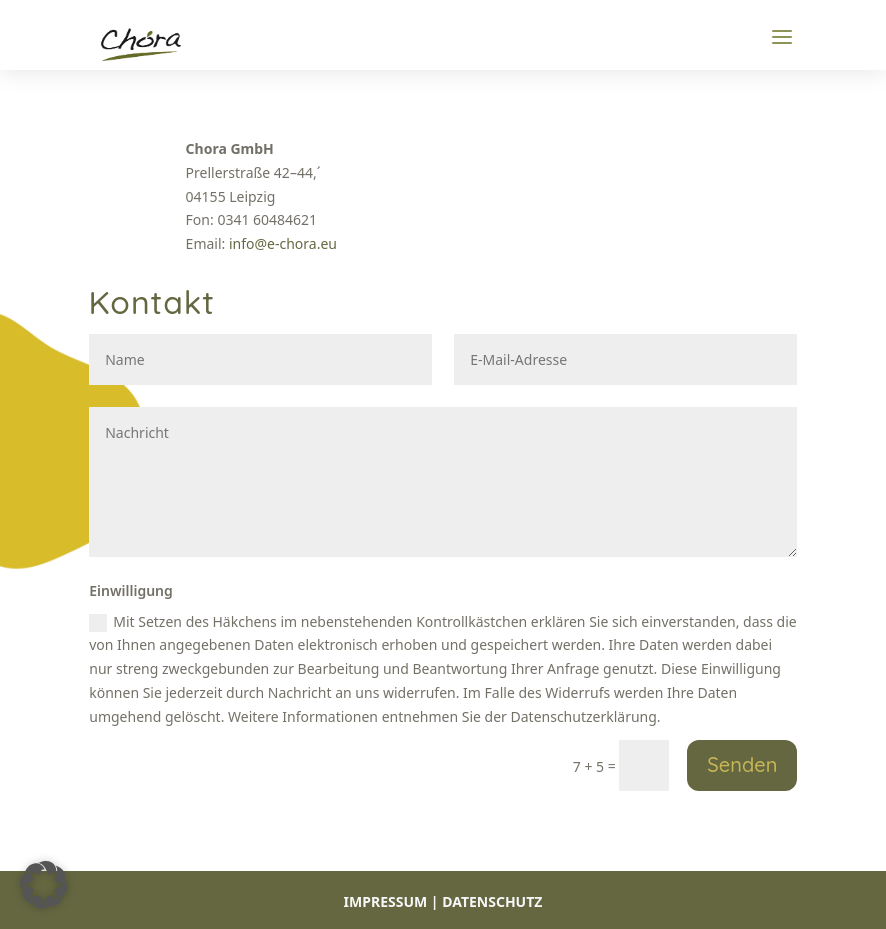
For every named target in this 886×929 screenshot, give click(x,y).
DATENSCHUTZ (492, 901)
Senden (742, 764)
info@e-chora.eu (283, 243)
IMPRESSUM (386, 901)
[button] (44, 885)
